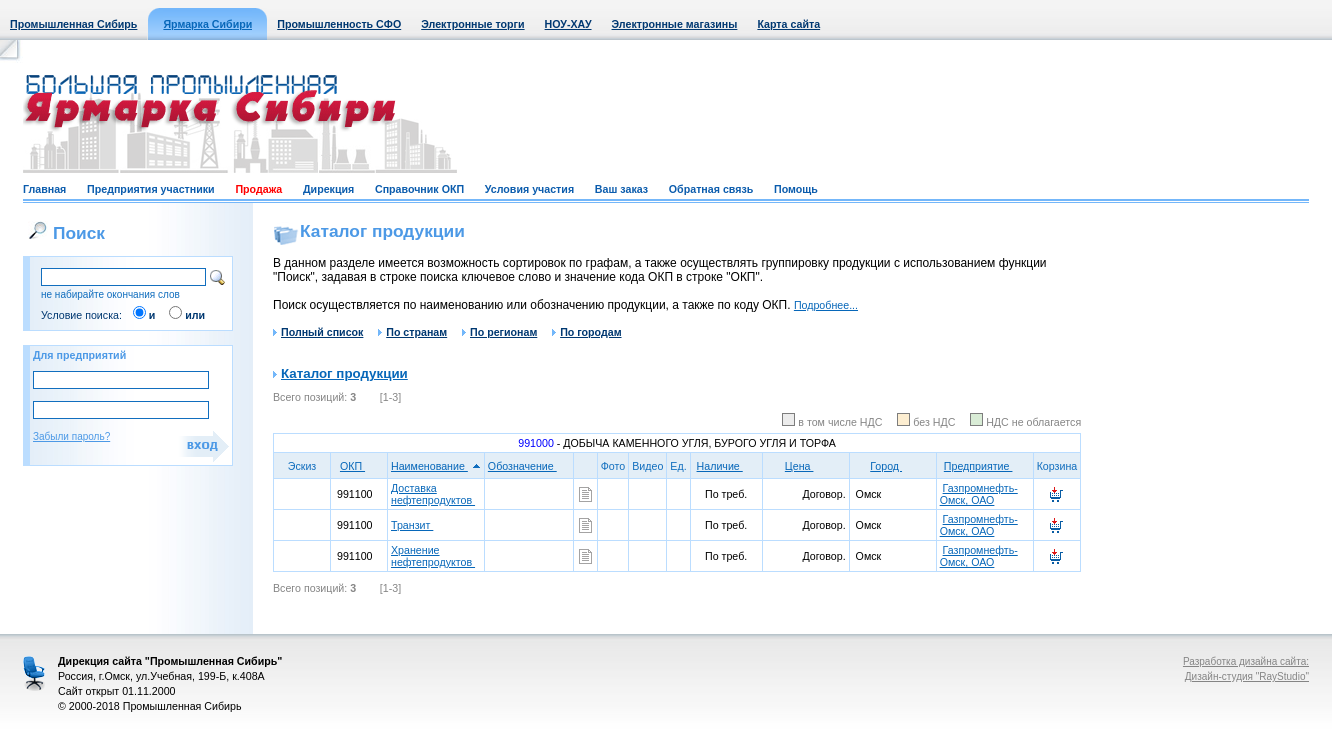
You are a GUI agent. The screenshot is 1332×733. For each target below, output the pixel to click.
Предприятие (985, 466)
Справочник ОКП (419, 189)
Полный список (318, 332)
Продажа (258, 189)
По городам (586, 332)
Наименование (436, 466)
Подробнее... (826, 305)
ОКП (359, 466)
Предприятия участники (151, 189)
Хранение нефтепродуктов (433, 556)
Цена (806, 466)
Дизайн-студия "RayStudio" (1247, 676)
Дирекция (328, 189)
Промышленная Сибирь (73, 24)
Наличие (726, 466)
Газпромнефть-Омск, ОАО (979, 494)
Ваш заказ (621, 189)
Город (892, 466)
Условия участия (529, 189)
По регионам (499, 332)
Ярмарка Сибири (207, 24)
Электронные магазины (675, 24)
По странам (412, 332)
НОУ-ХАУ (568, 24)
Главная (44, 189)
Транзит (412, 525)
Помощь (796, 189)
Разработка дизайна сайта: (1246, 661)
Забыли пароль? (71, 436)
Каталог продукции (344, 373)
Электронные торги (472, 24)
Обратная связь (711, 189)
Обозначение (529, 466)
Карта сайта (788, 24)
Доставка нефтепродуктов (433, 494)
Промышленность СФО (339, 24)
